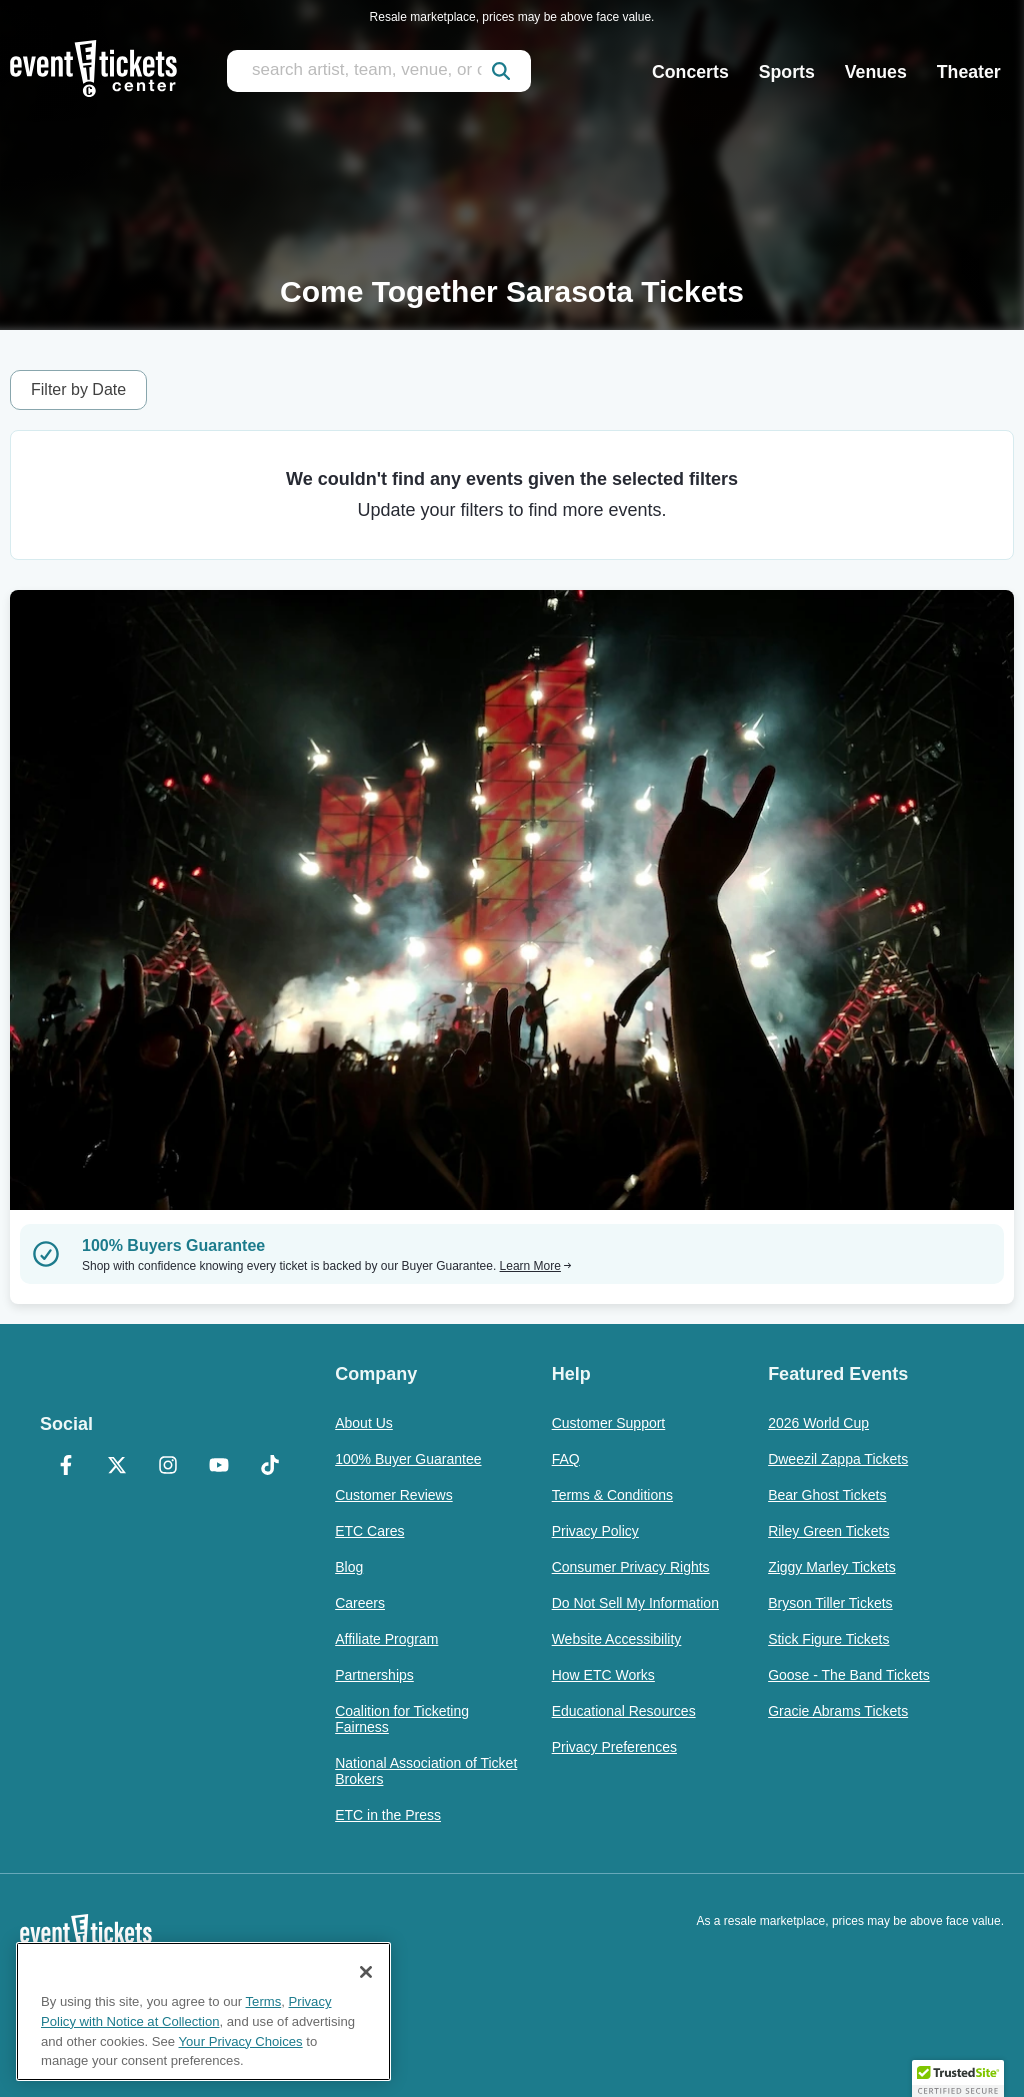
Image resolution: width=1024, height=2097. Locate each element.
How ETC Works (603, 1675)
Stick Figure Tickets (828, 1639)
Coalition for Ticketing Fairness (402, 1719)
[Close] (366, 1972)
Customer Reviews (393, 1495)
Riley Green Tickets (828, 1531)
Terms (264, 2001)
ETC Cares (369, 1531)
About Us (364, 1423)
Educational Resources (624, 1711)
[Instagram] (167, 1467)
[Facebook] (65, 1467)
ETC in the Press (388, 1815)
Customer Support (609, 1423)
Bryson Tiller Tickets (830, 1603)
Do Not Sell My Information (635, 1603)
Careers (360, 1603)
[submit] (501, 71)
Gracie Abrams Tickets (838, 1711)
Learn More (536, 1266)
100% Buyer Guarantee (408, 1459)
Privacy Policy (595, 1531)
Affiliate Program (386, 1639)
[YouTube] (218, 1467)
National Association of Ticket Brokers (426, 1771)
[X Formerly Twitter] (116, 1467)
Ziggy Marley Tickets (832, 1567)
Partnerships (374, 1675)
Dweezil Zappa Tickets (838, 1459)
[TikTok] (269, 1467)
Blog (349, 1567)
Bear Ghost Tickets (827, 1495)
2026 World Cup (818, 1423)
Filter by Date (78, 389)
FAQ (566, 1459)
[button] (958, 2078)
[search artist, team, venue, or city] (379, 71)
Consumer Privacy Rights (631, 1567)
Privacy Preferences (614, 1747)
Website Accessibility (617, 1639)
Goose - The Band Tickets (849, 1675)
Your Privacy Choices (241, 2041)
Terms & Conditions (612, 1495)
